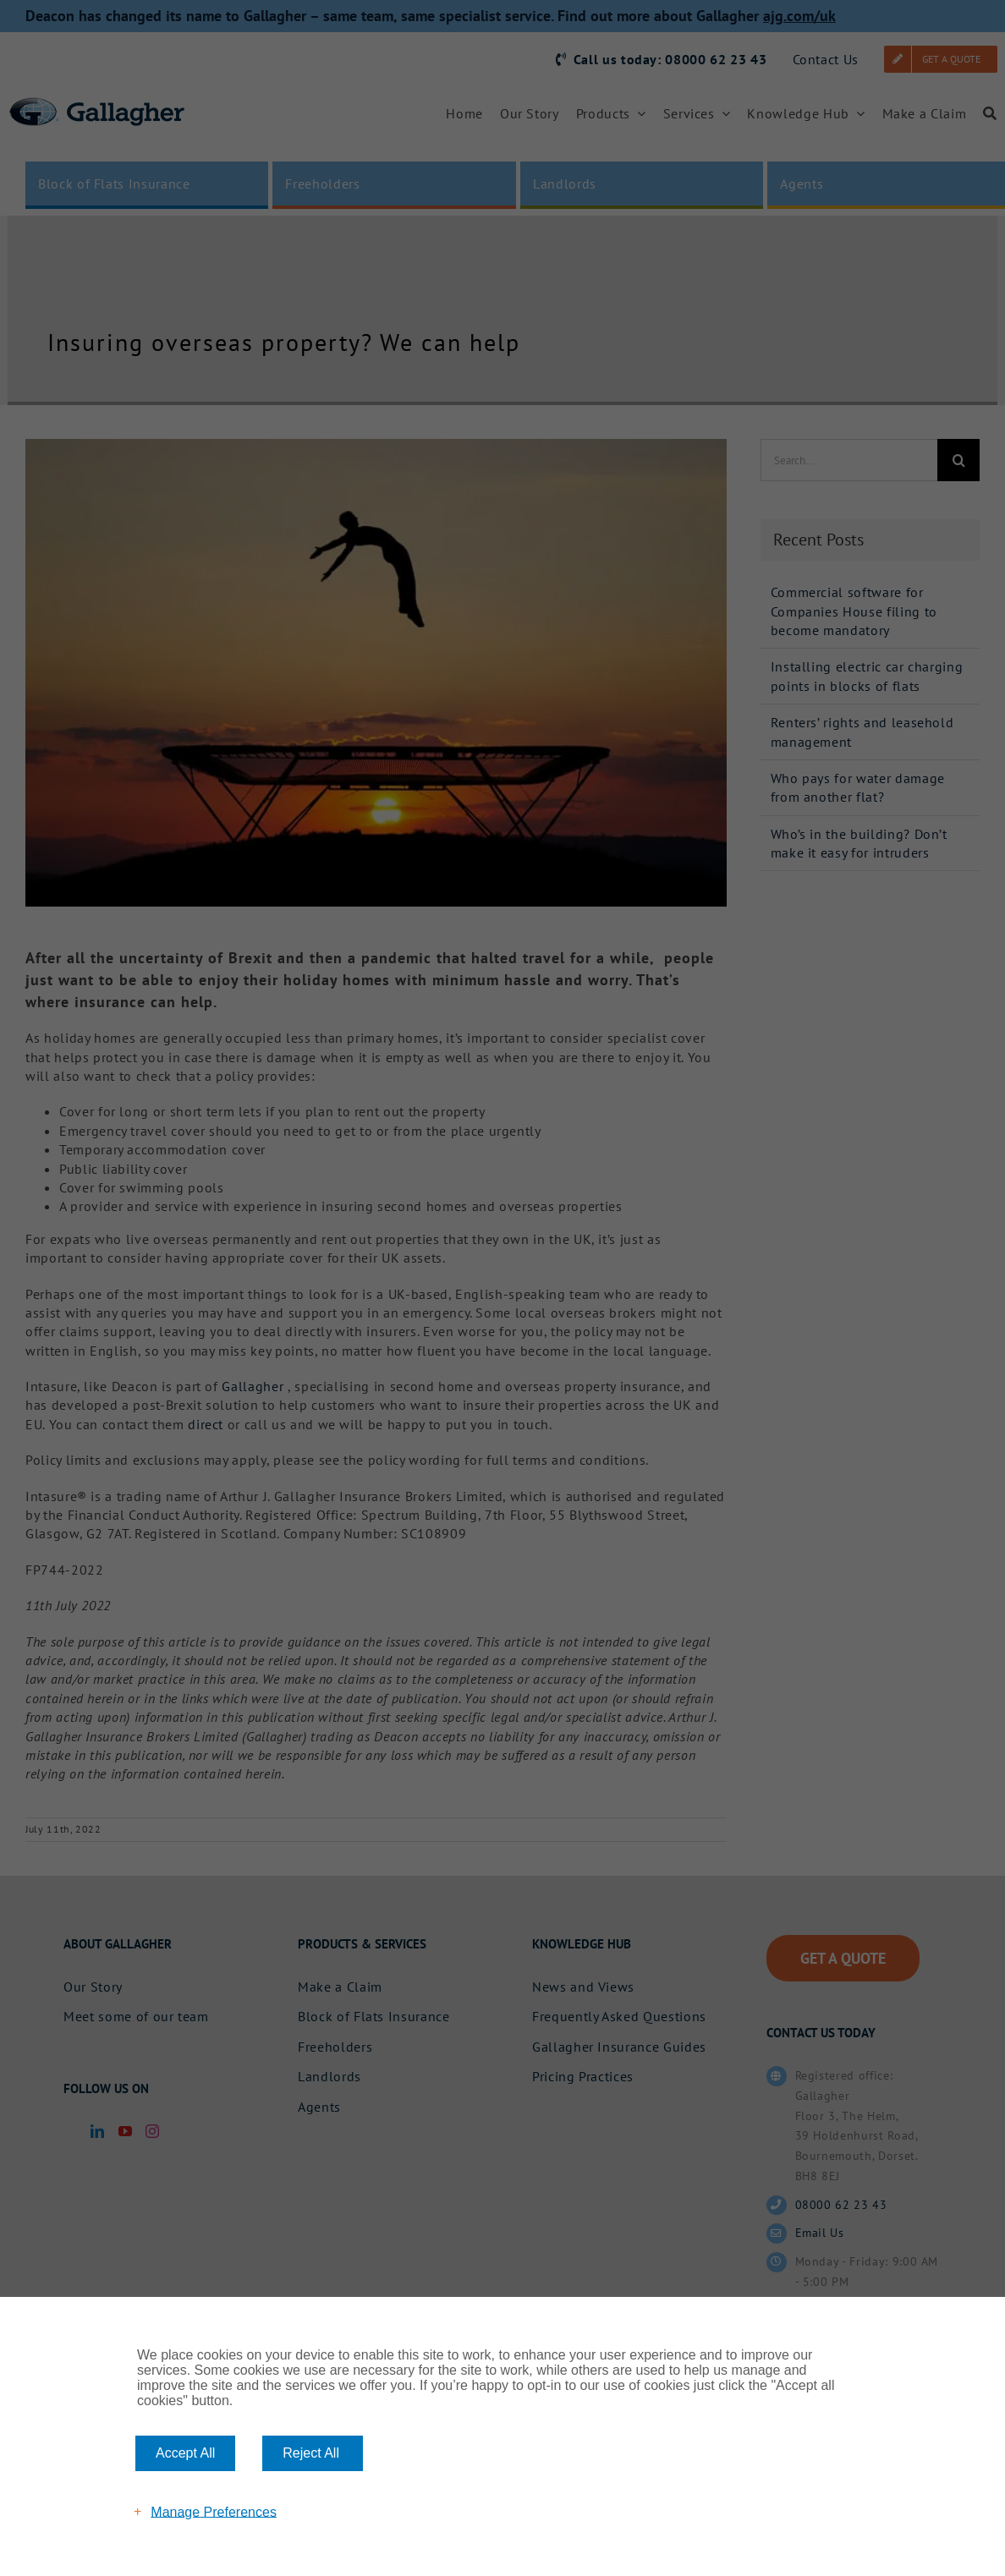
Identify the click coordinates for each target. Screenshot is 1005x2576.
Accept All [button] (185, 2453)
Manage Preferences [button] (214, 2511)
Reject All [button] (311, 2453)
